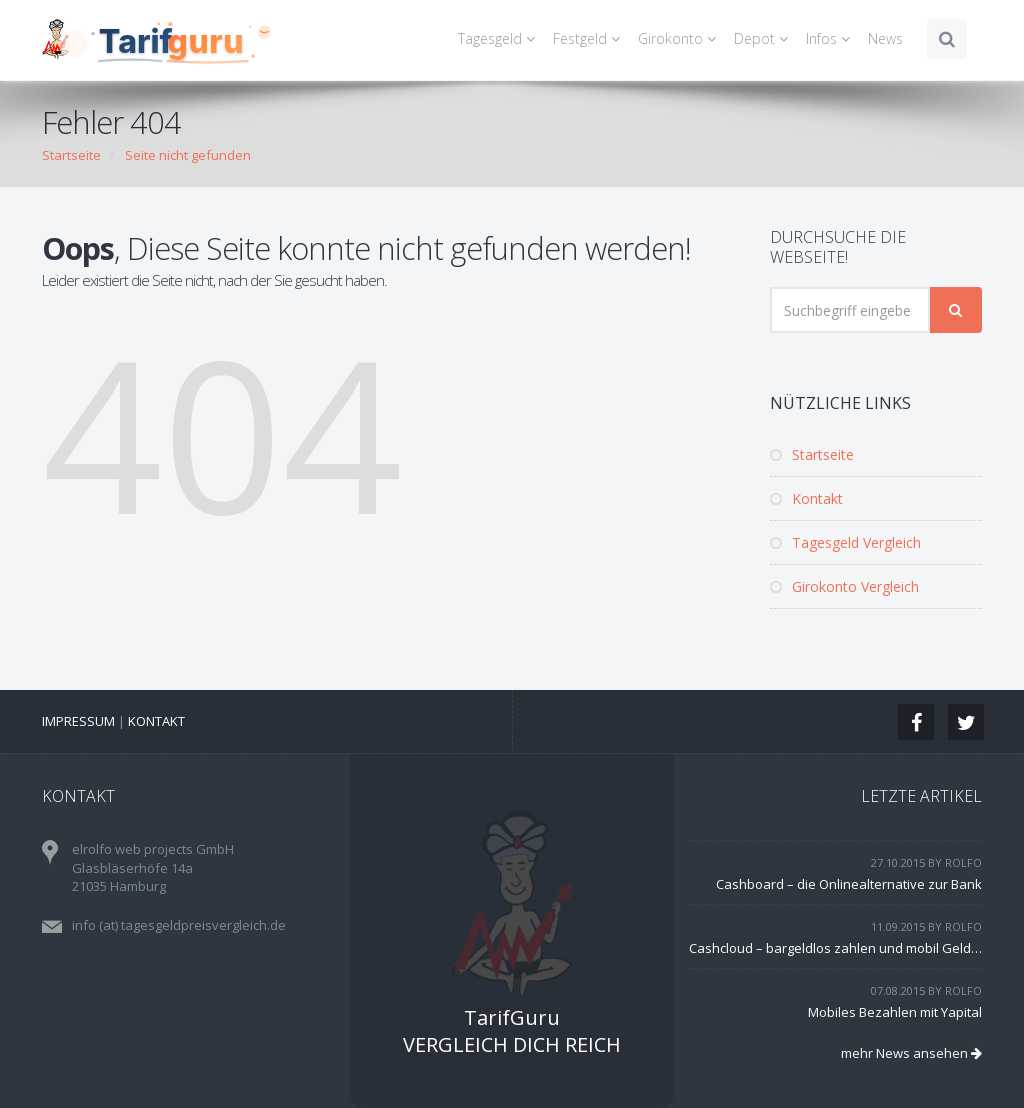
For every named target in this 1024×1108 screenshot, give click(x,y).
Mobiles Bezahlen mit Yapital (895, 1012)
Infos (831, 38)
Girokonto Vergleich (844, 586)
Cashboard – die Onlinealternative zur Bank (849, 884)
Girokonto (680, 38)
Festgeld (589, 38)
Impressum (78, 721)
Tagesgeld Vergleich (845, 542)
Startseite (71, 155)
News (885, 38)
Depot (764, 38)
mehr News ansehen (911, 1053)
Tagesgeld (499, 38)
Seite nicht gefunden (188, 155)
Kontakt (806, 498)
